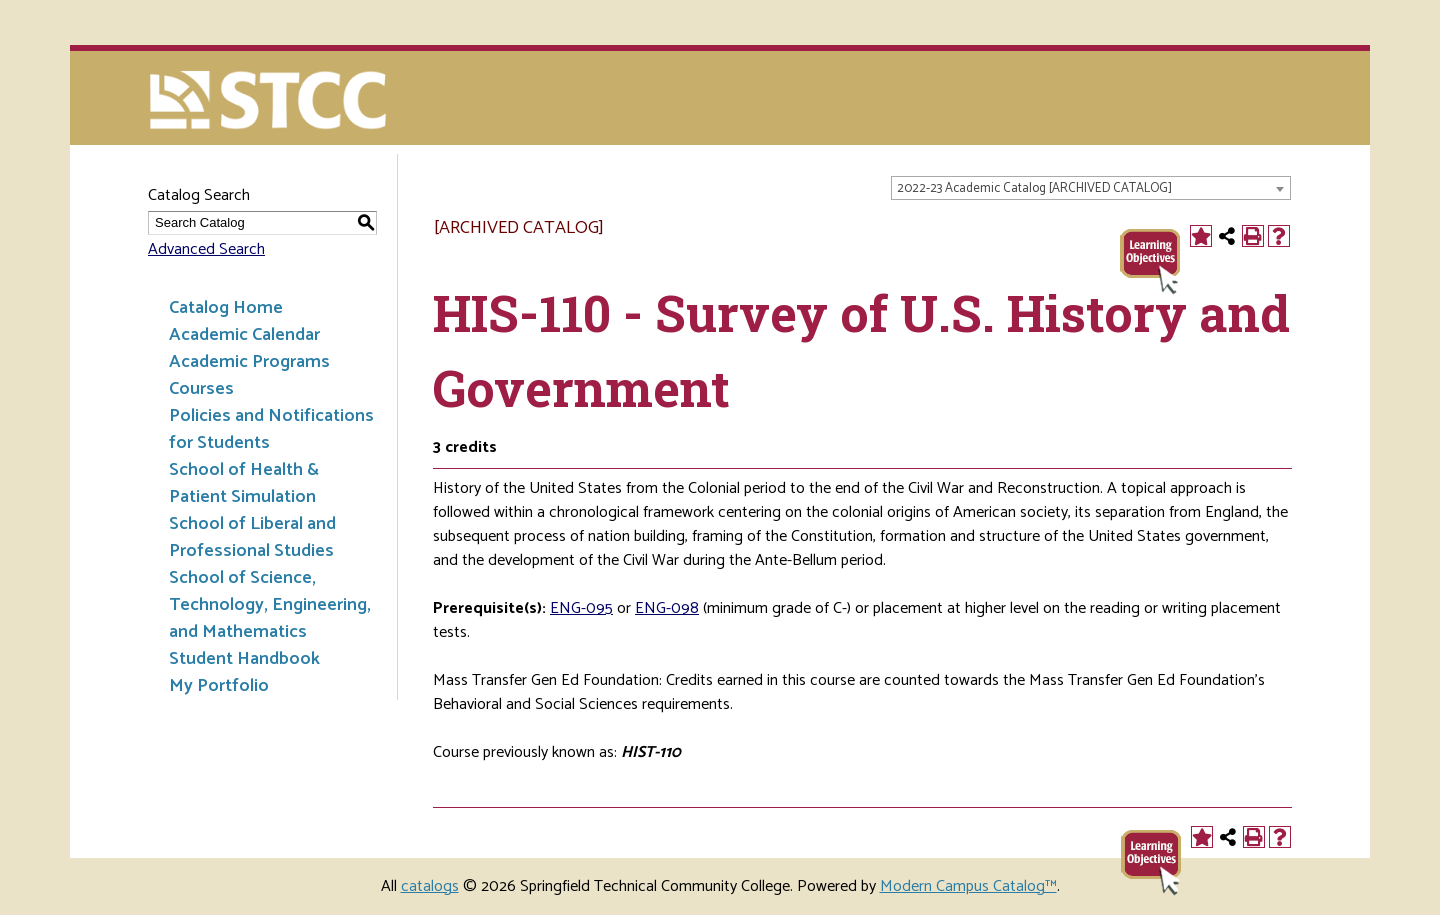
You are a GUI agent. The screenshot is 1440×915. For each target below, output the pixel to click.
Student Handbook (244, 659)
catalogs (430, 886)
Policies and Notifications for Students (271, 429)
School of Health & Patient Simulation (244, 483)
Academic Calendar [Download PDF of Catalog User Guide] (244, 335)
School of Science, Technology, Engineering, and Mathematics (270, 605)
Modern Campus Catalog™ (968, 886)
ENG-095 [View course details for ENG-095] (581, 608)
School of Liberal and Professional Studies (252, 537)
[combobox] (1091, 188)
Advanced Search (206, 249)
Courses (201, 389)
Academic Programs (249, 362)
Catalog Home (226, 308)
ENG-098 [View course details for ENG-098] (667, 608)
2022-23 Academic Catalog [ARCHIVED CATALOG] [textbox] (1034, 188)
